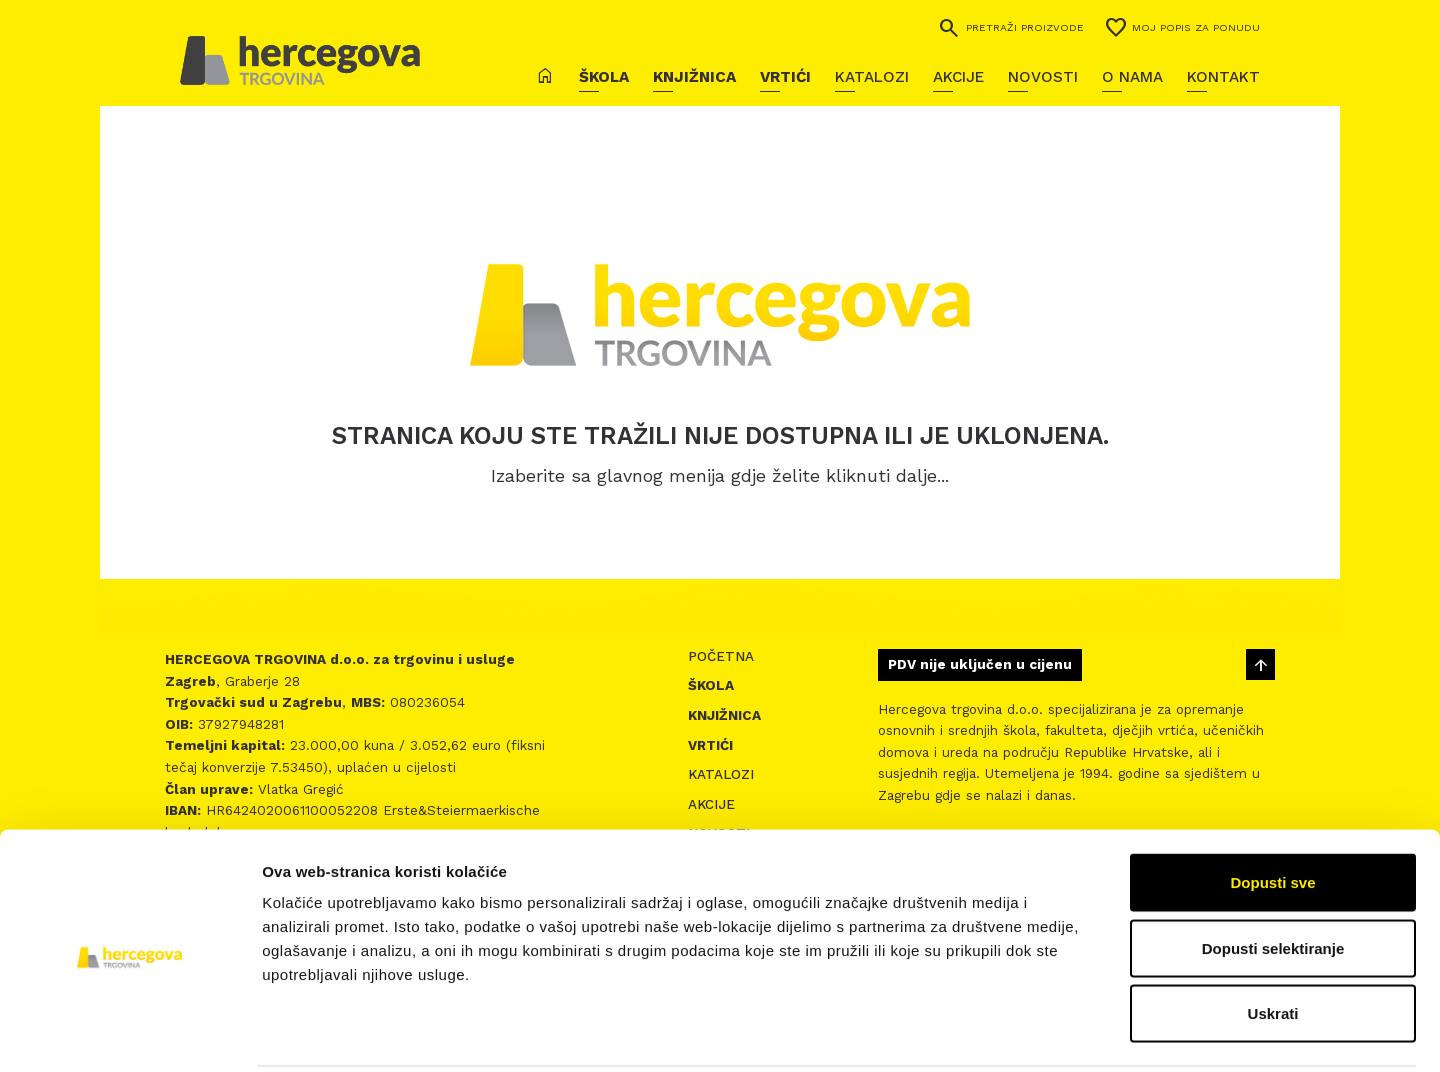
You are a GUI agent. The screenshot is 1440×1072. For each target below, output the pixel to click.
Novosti (1043, 77)
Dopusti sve (1272, 809)
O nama (1132, 77)
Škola (604, 77)
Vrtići (785, 77)
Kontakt (1223, 77)
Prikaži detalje (1036, 1032)
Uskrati (1273, 940)
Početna (721, 656)
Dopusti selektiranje (1273, 875)
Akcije (958, 77)
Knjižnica (694, 77)
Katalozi (872, 77)
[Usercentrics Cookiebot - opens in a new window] (129, 1033)
